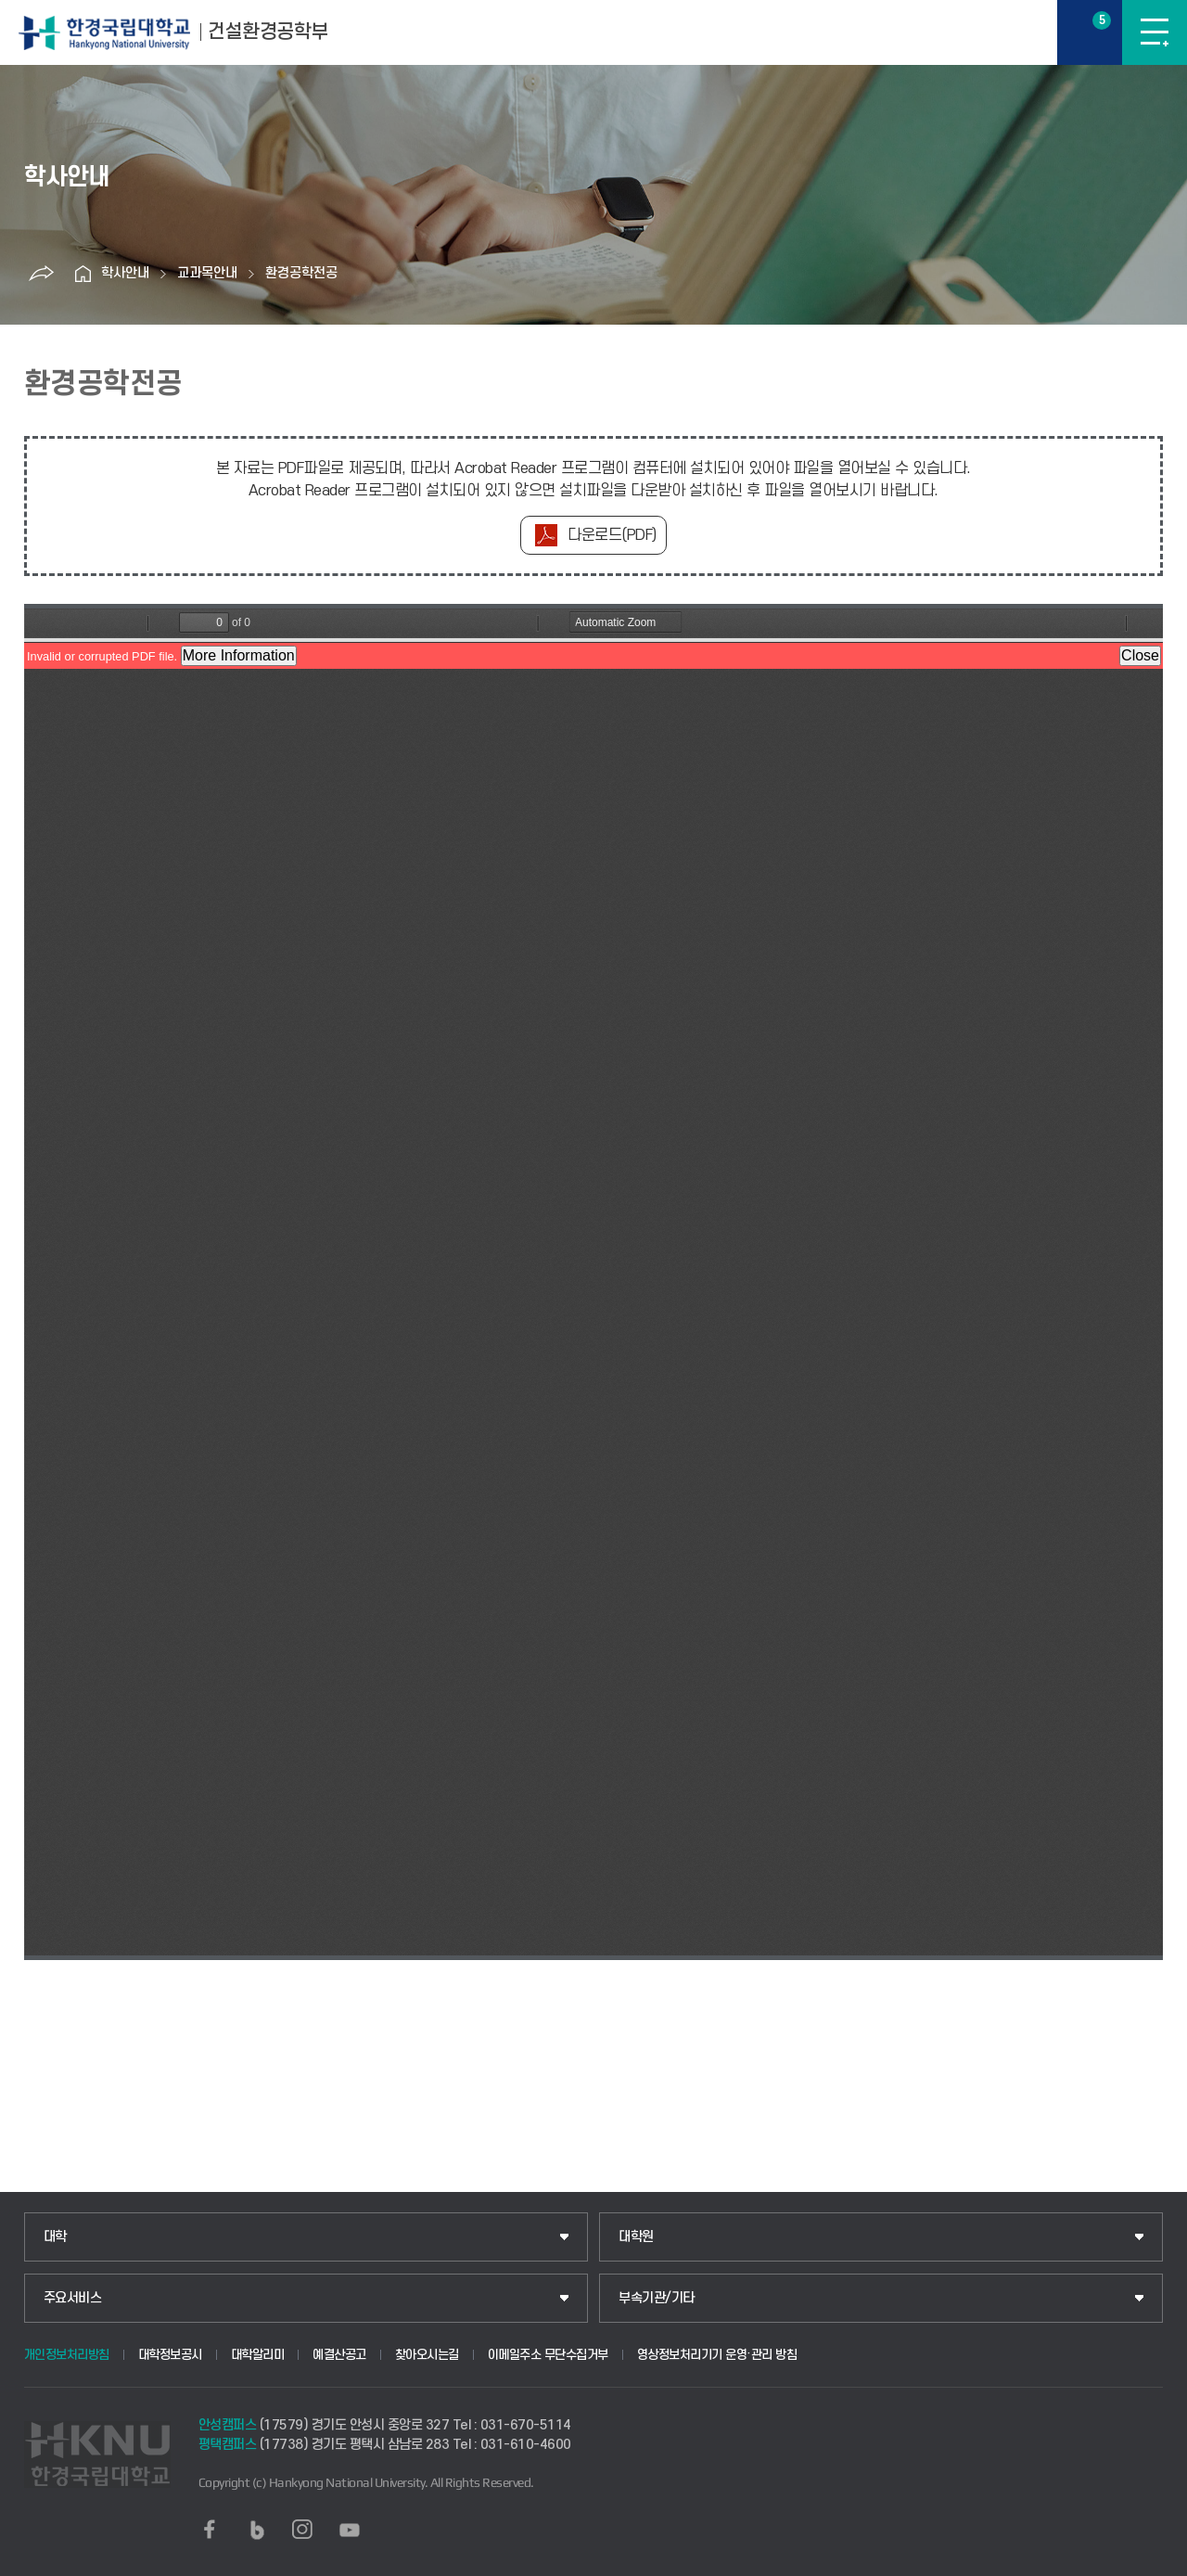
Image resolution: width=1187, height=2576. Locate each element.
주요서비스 (73, 2298)
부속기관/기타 (657, 2298)
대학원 (636, 2237)
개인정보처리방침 (66, 2355)
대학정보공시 (170, 2355)
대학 (55, 2237)
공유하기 (41, 273)
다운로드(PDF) (612, 535)
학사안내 (125, 273)
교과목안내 (207, 273)
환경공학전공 (301, 273)
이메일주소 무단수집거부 (548, 2355)
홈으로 (82, 273)
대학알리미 (258, 2355)
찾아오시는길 (427, 2355)
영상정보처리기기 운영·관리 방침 (717, 2355)
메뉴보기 (1154, 32)
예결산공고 (339, 2355)
